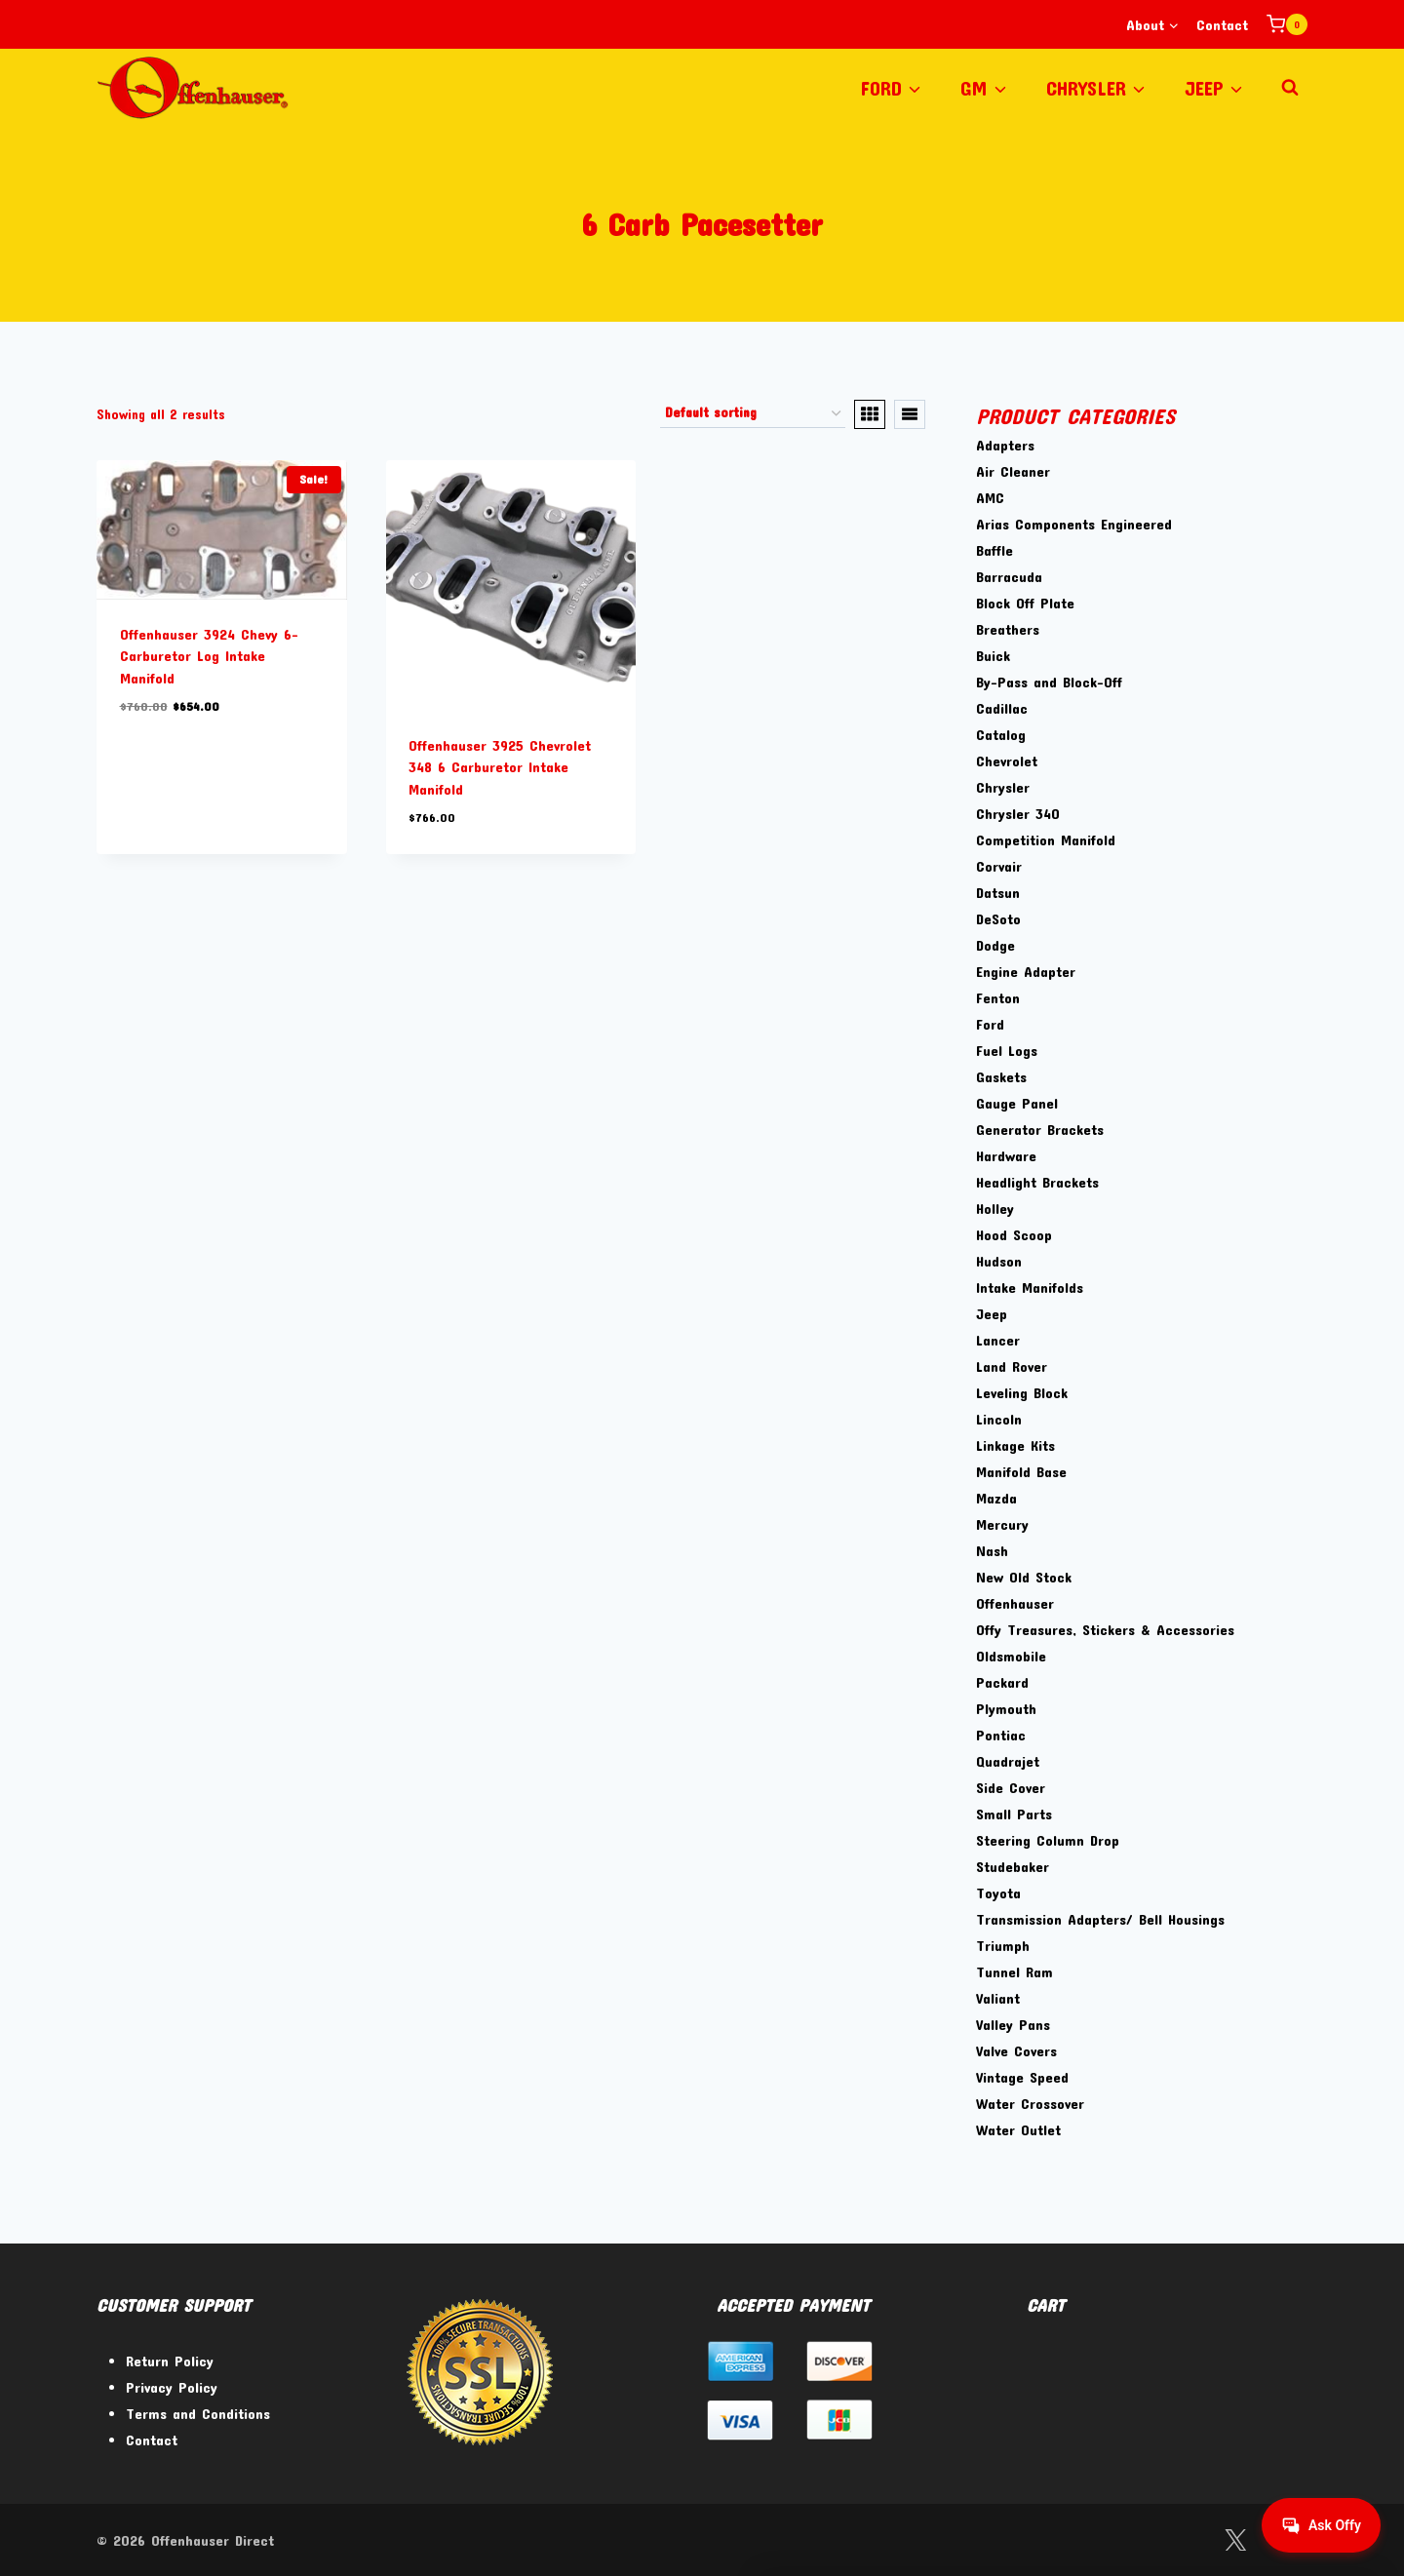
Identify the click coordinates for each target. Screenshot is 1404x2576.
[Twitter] (1235, 2540)
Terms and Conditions (198, 2413)
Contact (1222, 24)
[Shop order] (752, 414)
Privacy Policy (171, 2387)
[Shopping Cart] (1287, 24)
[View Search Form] (1289, 87)
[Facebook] (1185, 2540)
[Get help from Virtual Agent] (1321, 2525)
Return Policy (170, 2360)
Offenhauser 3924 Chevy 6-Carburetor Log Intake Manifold (209, 655)
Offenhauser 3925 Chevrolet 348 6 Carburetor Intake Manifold (500, 767)
